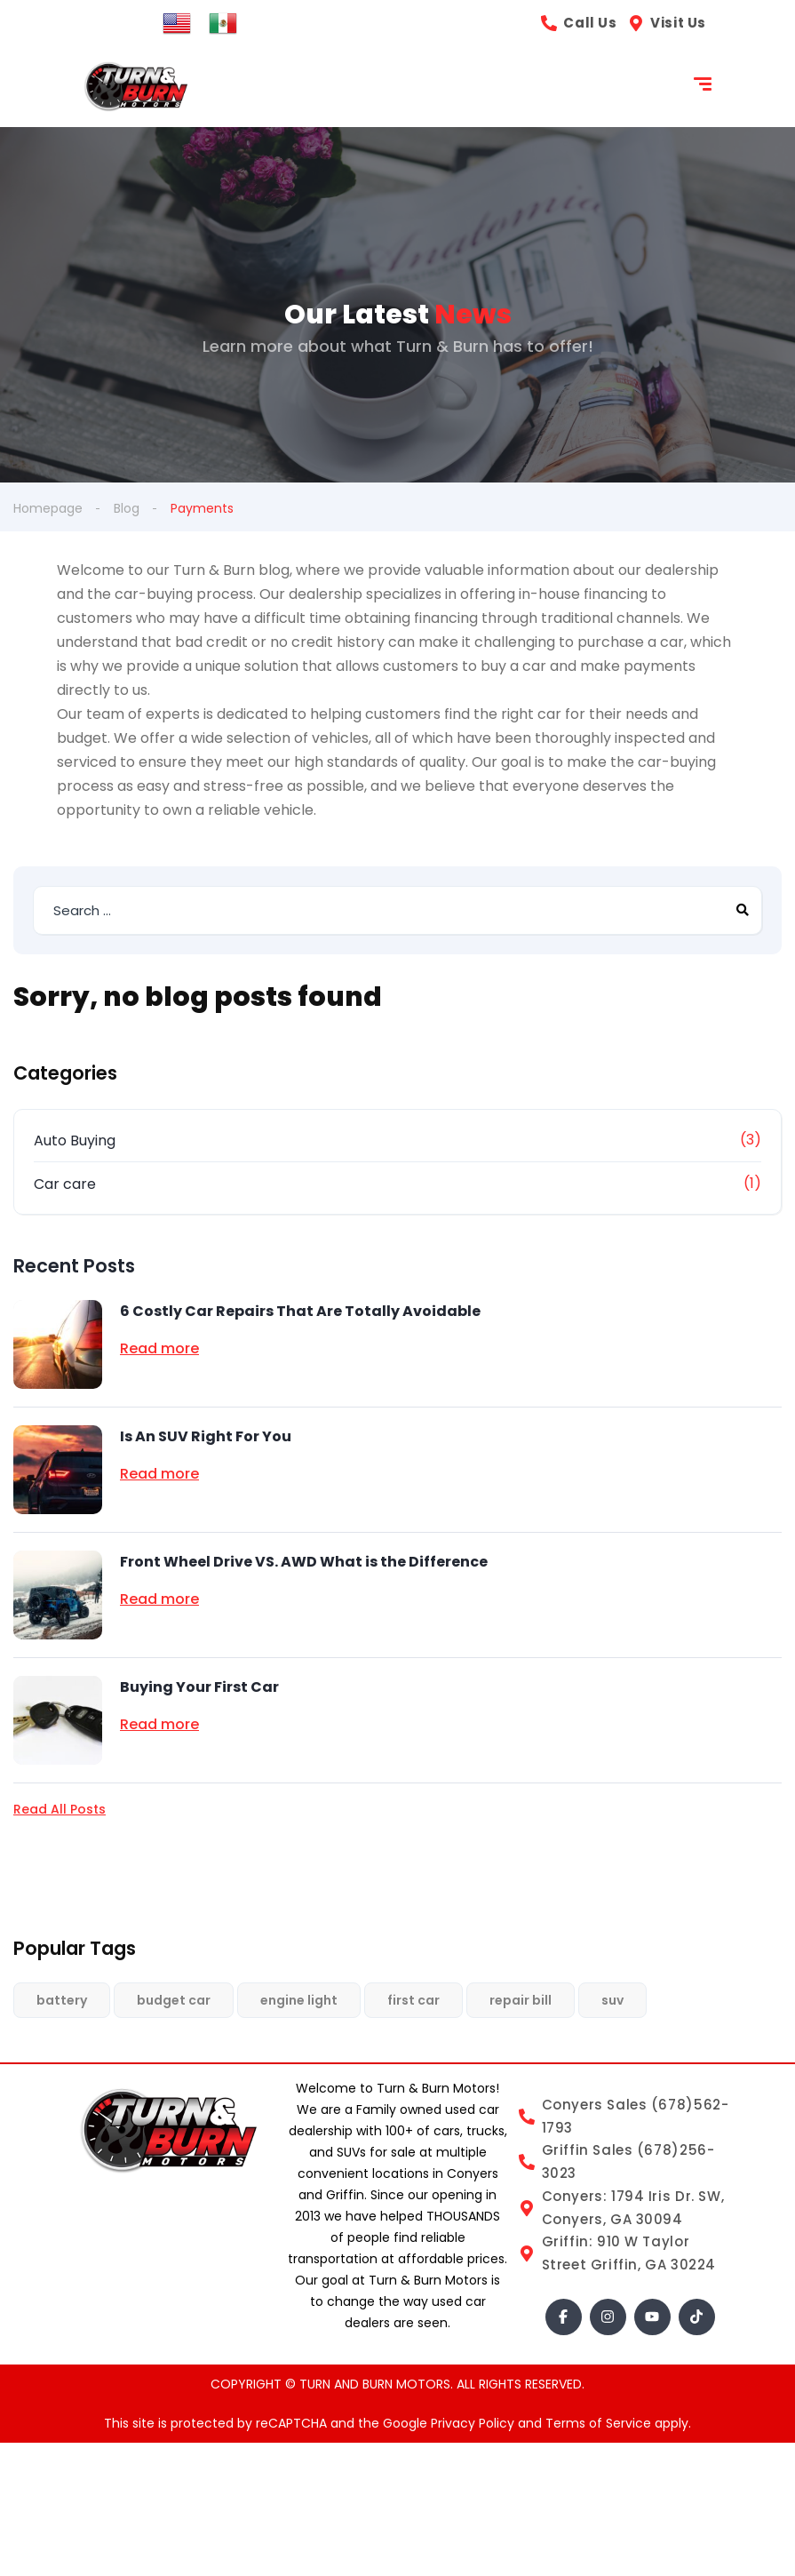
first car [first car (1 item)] (413, 2000)
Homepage (48, 508)
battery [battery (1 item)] (61, 2000)
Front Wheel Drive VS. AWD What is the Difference (304, 1561)
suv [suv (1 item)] (612, 2000)
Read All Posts (59, 1809)
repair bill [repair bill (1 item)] (520, 2000)
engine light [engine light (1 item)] (299, 2000)
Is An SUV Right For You (205, 1436)
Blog (126, 508)
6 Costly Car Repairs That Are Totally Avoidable (300, 1311)
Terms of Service (600, 2423)
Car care (65, 1184)
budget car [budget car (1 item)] (174, 2000)
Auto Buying (74, 1140)
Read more (159, 1349)
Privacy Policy (474, 2423)
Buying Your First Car (199, 1687)
